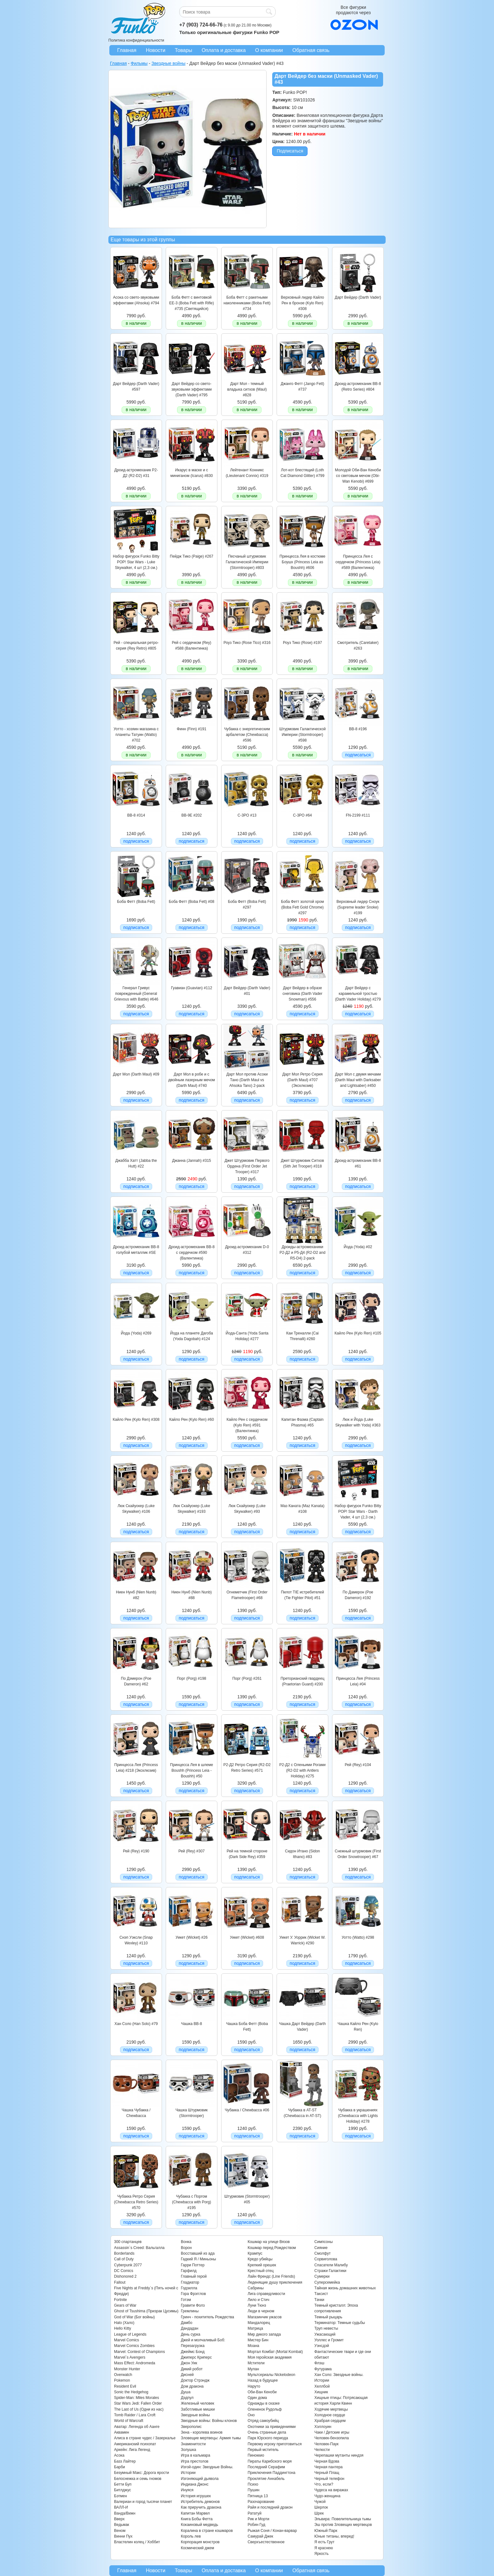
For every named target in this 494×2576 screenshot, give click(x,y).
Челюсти (322, 2449)
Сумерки (322, 2276)
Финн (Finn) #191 (191, 729)
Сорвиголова (325, 2259)
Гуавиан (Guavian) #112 (191, 988)
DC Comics (123, 2271)
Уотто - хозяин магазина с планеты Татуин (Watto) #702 (136, 735)
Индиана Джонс (195, 2484)
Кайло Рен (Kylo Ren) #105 (358, 1333)
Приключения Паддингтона (272, 2472)
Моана (253, 2346)
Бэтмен (120, 2496)
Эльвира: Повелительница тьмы (342, 2519)
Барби (119, 2467)
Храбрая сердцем (330, 2420)
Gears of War (125, 2305)
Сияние (321, 2248)
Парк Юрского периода (268, 2438)
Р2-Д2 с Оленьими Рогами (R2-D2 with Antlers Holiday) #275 (302, 1771)
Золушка (188, 2449)
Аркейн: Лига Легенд (132, 2449)
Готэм (186, 2300)
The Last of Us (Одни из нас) (139, 2409)
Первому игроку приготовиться (275, 2444)
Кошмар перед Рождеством (272, 2248)
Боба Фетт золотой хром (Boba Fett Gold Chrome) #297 (302, 907)
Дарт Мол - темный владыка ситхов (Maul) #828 (247, 390)
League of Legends (130, 2334)
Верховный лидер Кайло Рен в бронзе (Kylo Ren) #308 (302, 303)
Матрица (255, 2328)
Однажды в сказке (264, 2403)
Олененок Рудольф (265, 2409)
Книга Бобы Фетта (197, 2519)
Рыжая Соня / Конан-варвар (272, 2530)
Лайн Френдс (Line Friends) (271, 2276)
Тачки (319, 2300)
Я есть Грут (324, 2542)
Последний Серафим (266, 2467)
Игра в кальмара (195, 2455)
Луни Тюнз (257, 2305)
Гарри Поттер (192, 2265)
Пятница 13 (258, 2496)
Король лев (191, 2536)
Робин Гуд (256, 2524)
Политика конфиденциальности (136, 40)
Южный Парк (325, 2530)
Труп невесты (326, 2328)
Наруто (254, 2386)
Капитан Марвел (195, 2513)
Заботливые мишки (198, 2409)
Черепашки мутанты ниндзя (339, 2455)
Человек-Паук (326, 2444)
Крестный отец (260, 2271)
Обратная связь (311, 50)
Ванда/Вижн (124, 2513)
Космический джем (197, 2548)
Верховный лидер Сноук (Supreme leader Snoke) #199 (357, 907)
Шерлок (321, 2507)
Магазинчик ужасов (265, 2317)
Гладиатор (190, 2282)
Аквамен (121, 2432)
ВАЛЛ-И (121, 2507)
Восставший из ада (198, 2253)
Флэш (319, 2363)
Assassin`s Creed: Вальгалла (139, 2248)
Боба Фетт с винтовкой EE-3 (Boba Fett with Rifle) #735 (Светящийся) (191, 303)
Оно (251, 2415)
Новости (155, 50)
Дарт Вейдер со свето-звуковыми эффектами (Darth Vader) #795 (191, 390)
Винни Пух (123, 2536)
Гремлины (189, 2311)
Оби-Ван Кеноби (262, 2392)
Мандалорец (259, 2323)
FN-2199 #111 (358, 815)
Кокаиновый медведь (199, 2524)
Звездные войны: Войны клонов (209, 2420)
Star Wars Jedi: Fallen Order (138, 2403)
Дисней (187, 2374)
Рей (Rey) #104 (358, 1765)
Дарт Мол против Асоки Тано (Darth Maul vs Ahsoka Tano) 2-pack (246, 1080)
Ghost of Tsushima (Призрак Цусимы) (146, 2311)
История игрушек (196, 2496)
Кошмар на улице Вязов (269, 2242)
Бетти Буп (122, 2484)
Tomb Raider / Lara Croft (134, 2415)
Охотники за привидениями (272, 2426)
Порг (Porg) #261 (246, 1678)
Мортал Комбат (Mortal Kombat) (275, 2351)
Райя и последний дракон (270, 2507)
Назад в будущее (263, 2380)
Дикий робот (192, 2369)
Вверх (119, 2519)
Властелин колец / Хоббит (137, 2542)
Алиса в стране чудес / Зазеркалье (144, 2438)
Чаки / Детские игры (331, 2432)
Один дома (257, 2397)
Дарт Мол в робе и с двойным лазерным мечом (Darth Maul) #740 (191, 1080)
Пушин (254, 2490)
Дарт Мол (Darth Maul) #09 (136, 1074)
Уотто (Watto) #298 (358, 1937)
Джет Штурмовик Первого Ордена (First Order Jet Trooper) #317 (247, 1166)
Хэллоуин (322, 2426)
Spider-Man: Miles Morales (136, 2397)
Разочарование (261, 2501)
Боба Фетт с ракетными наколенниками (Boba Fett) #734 (246, 303)
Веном (119, 2530)
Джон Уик (189, 2363)
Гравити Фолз (193, 2305)
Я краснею (323, 2548)
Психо (253, 2484)
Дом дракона (192, 2386)
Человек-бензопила (331, 2438)
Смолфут (322, 2253)
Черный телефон (329, 2478)
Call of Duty (124, 2259)
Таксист (321, 2294)
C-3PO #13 (247, 815)
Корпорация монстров (200, 2542)
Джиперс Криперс (196, 2357)
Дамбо (186, 2323)
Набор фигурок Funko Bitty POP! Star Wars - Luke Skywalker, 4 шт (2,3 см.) (136, 562)
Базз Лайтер (125, 2461)
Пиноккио (256, 2455)
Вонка (186, 2242)
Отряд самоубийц (263, 2420)
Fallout (119, 2282)
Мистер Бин (258, 2340)
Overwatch (123, 2374)
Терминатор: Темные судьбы (339, 2323)
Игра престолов (195, 2461)
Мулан (253, 2369)
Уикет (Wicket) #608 (247, 1937)
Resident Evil (125, 2386)
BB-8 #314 (136, 815)
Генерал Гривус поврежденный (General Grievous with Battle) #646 (136, 994)
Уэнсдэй (321, 2346)
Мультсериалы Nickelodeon (271, 2374)
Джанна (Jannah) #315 (191, 1160)
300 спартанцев (127, 2242)
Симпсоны (323, 2242)
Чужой (320, 2501)
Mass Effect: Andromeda (134, 2363)
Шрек (319, 2513)
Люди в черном (261, 2311)
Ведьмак (121, 2524)
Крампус (255, 2253)
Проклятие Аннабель (266, 2478)
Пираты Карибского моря (270, 2461)
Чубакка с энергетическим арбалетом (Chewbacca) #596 (247, 735)
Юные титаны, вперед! (334, 2536)
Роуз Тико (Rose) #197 (302, 642)
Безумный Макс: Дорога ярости (141, 2472)
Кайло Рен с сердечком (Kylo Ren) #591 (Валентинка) (247, 1425)
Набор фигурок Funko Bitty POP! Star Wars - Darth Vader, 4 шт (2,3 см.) (358, 1512)
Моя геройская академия (269, 2357)
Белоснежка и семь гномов (137, 2478)
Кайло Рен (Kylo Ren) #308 (136, 1419)
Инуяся (187, 2490)
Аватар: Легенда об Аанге (136, 2426)
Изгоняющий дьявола (200, 2478)
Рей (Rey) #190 (136, 1851)
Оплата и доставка (224, 50)
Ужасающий (325, 2334)
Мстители (256, 2363)
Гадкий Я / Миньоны (198, 2259)
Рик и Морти (258, 2519)
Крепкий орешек (262, 2265)
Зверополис (191, 2426)
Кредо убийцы (260, 2259)
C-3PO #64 (302, 815)
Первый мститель (263, 2449)
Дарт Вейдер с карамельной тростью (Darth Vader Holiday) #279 (358, 994)
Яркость (321, 2553)
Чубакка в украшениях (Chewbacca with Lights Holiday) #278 (358, 2116)
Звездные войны (195, 2415)
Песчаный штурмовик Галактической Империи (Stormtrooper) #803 (247, 562)
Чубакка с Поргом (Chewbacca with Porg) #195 (191, 2202)
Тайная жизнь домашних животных (345, 2288)
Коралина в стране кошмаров (207, 2530)
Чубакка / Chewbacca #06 (247, 2110)
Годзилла (189, 2288)
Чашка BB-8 (191, 2024)
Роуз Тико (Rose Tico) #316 (246, 642)
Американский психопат (135, 2444)
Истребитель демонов (200, 2501)
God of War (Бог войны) (134, 2317)
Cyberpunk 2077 (128, 2265)
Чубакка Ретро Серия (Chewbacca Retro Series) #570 (136, 2202)
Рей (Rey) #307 (191, 1851)
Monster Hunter (127, 2369)
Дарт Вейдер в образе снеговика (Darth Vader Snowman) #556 (303, 994)
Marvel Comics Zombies (134, 2346)
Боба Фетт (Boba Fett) (136, 901)
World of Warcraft (128, 2420)
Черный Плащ (326, 2472)
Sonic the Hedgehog (131, 2392)
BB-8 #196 (358, 729)
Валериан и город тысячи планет (143, 2501)
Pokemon (122, 2380)
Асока (119, 2455)
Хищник (321, 2392)
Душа (186, 2392)
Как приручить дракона (201, 2507)
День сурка (190, 2334)
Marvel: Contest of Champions (139, 2351)
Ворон (186, 2248)
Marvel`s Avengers (129, 2357)
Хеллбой (322, 2386)
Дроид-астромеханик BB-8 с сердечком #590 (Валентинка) (192, 1253)
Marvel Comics (126, 2340)
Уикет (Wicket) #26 (191, 1937)
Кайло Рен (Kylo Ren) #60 (191, 1419)
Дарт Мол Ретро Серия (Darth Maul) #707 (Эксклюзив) (302, 1080)
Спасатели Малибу (331, 2265)
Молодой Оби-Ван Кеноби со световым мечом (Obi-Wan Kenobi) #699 (358, 476)
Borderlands (124, 2253)
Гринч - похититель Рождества (207, 2317)
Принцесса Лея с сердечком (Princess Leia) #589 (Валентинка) (358, 562)
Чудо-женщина (327, 2496)
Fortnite (120, 2300)
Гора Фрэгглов (193, 2294)
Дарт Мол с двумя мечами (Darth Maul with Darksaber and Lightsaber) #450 (358, 1080)
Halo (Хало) (124, 2323)
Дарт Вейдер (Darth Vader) (358, 297)
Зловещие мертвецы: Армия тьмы (211, 2438)
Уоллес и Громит (329, 2340)
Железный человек (197, 2403)
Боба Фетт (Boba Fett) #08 (191, 901)
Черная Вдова (326, 2461)
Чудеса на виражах (331, 2490)
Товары (183, 50)
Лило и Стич (258, 2300)
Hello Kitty (122, 2328)
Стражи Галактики (330, 2271)
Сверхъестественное (266, 2542)
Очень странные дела (267, 2432)
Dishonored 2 (125, 2276)
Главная (126, 50)
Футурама (323, 2369)
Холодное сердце (329, 2415)
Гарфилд (189, 2271)
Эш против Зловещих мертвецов (343, 2524)
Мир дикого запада (264, 2334)
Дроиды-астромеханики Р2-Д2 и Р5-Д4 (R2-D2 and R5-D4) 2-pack (302, 1253)
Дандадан (189, 2328)
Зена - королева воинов (201, 2432)
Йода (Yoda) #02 (358, 1247)
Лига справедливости (266, 2294)
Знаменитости (193, 2444)
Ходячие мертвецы (331, 2409)
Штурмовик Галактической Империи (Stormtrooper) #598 (302, 735)
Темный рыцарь (328, 2317)
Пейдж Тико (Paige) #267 (191, 556)
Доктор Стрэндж (195, 2380)
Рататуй (254, 2513)
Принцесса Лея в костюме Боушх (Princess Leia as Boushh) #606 (302, 562)
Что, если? (323, 2484)
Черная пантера (328, 2467)
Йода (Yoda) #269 (136, 1333)
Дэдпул (187, 2397)
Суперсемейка (327, 2282)
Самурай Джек (260, 2536)
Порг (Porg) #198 (191, 1678)
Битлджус (122, 2490)
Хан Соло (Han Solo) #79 (136, 2024)
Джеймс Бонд (192, 2351)
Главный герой (194, 2276)
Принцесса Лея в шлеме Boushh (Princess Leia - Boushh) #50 (191, 1771)
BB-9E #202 (191, 815)
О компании (269, 50)
